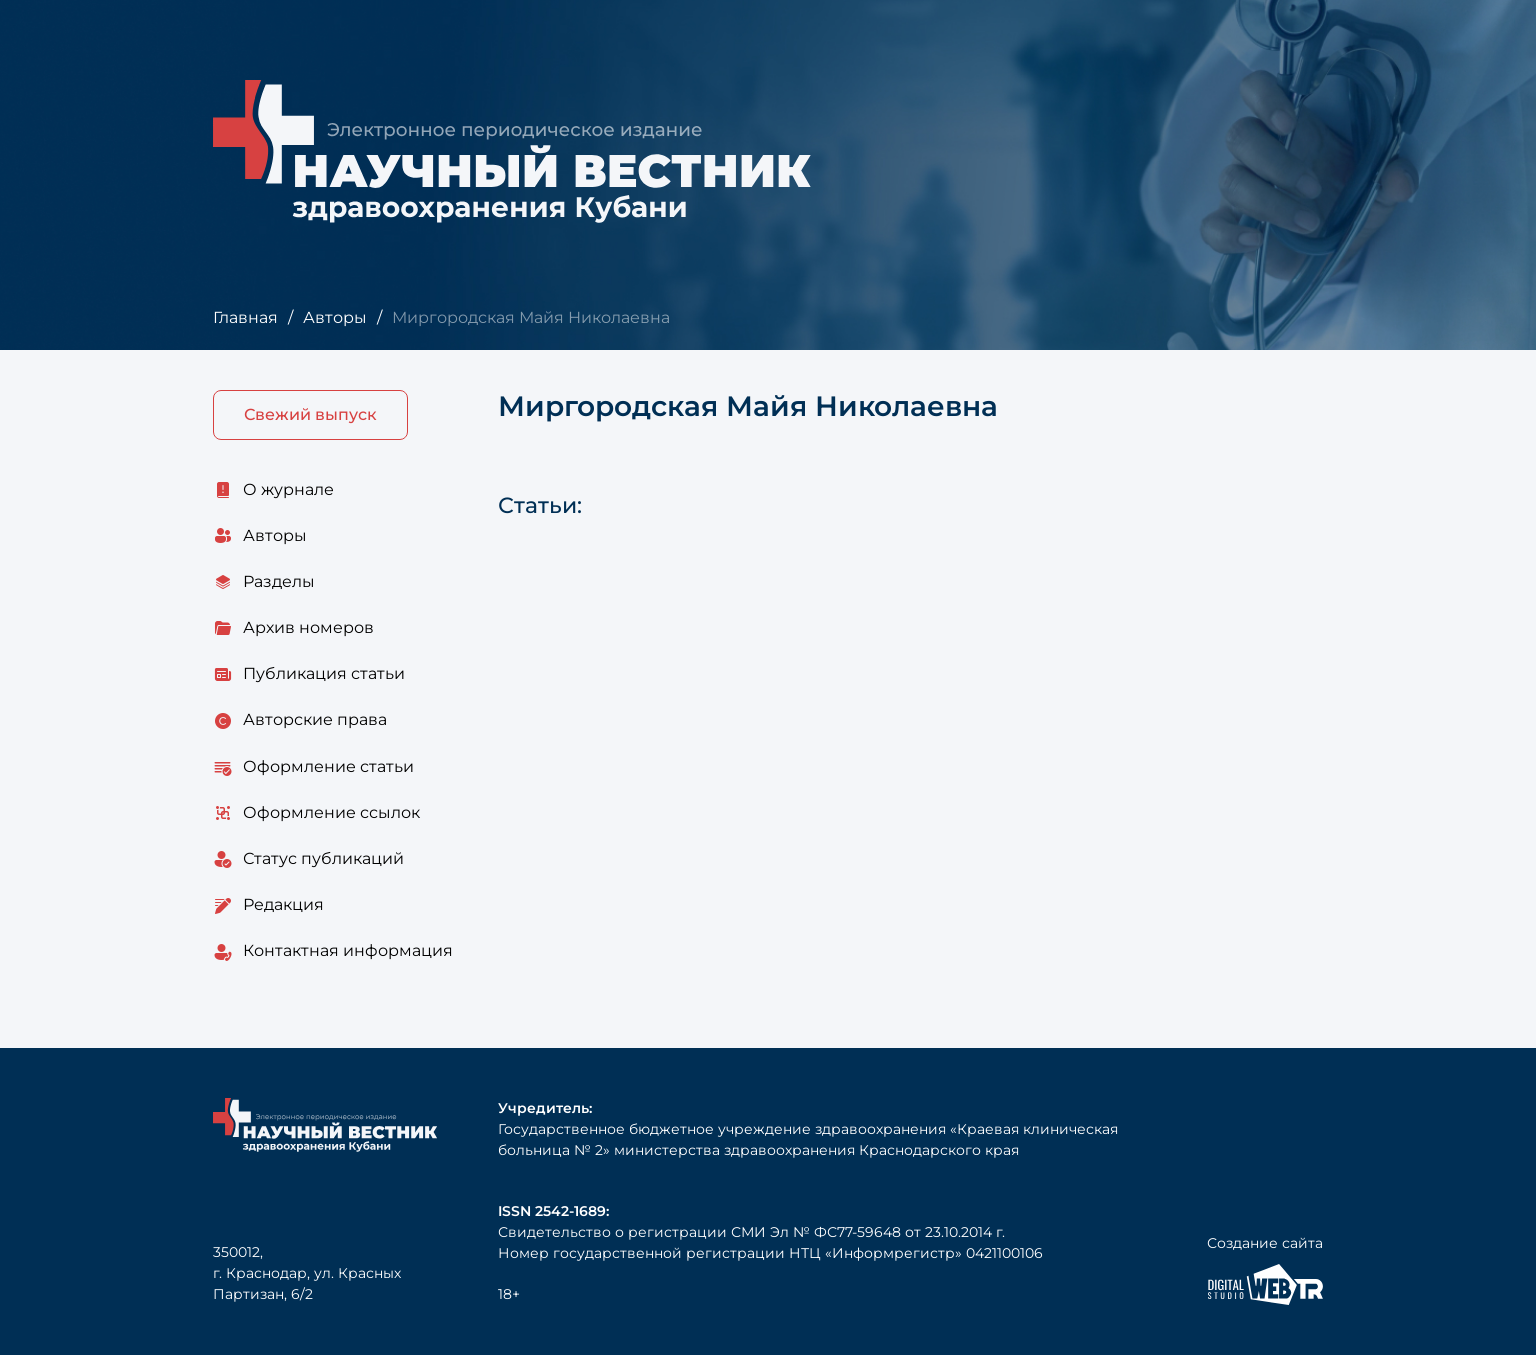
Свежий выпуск (310, 414)
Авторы (335, 317)
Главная (245, 317)
